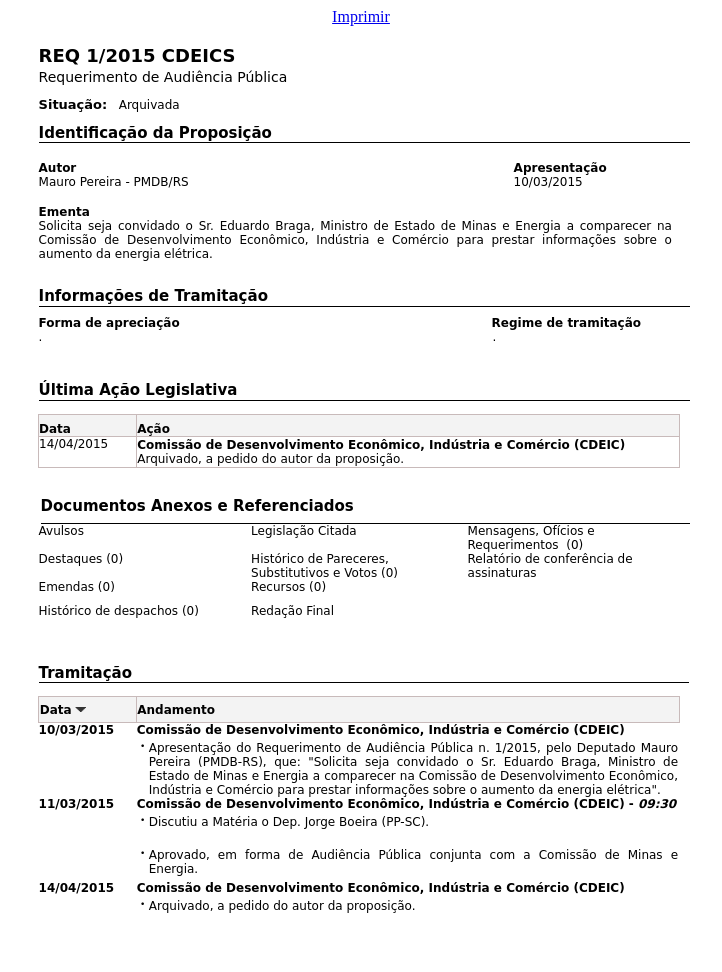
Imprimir (361, 16)
